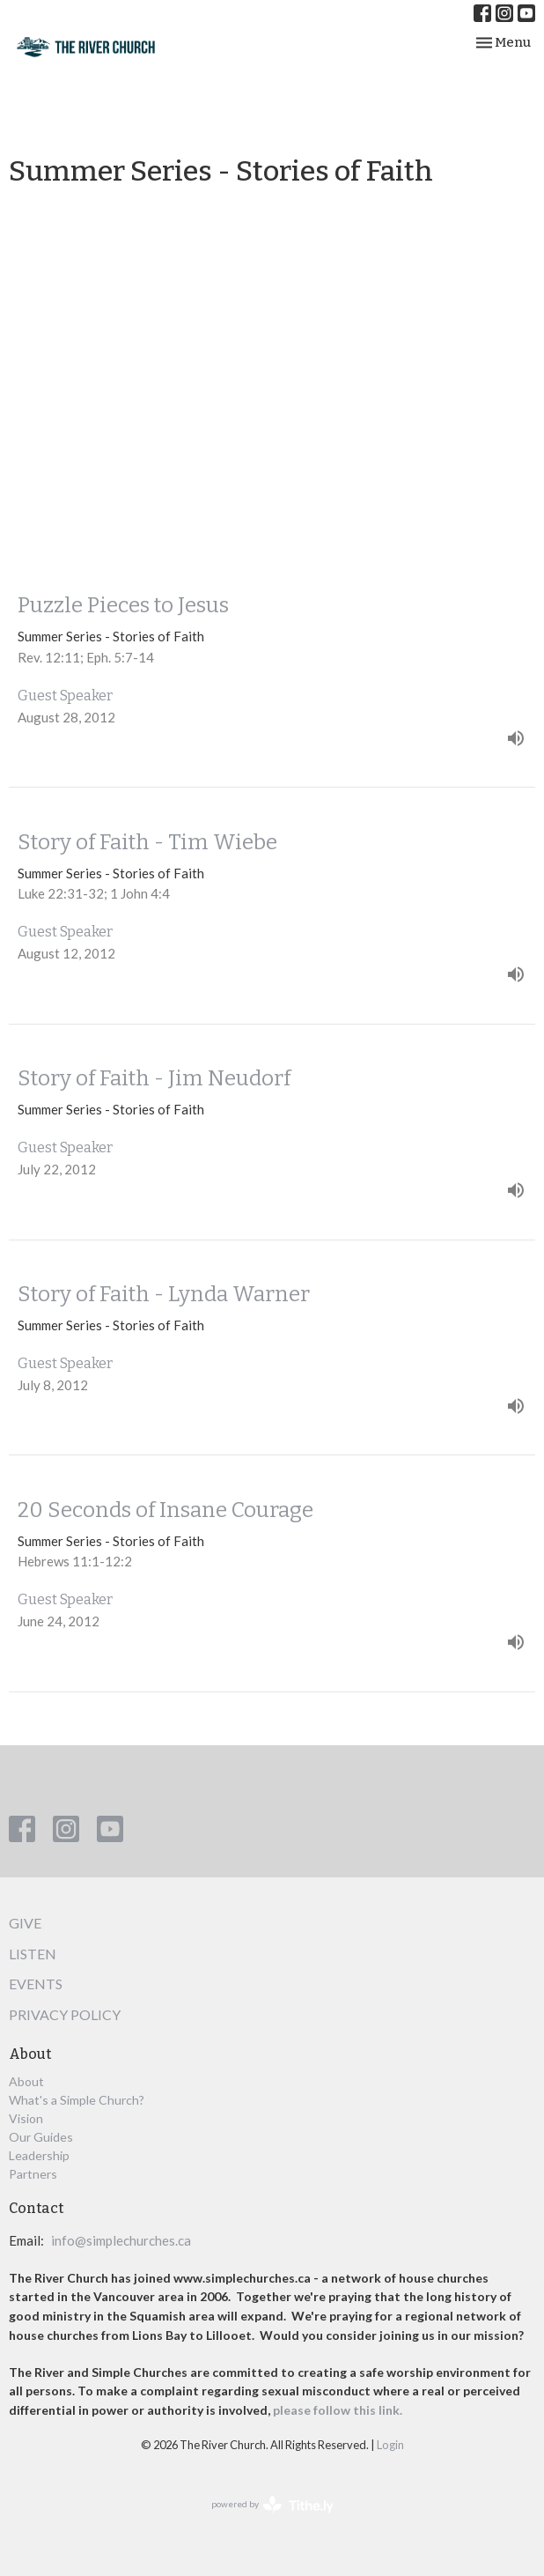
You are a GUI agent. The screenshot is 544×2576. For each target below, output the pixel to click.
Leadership (39, 2155)
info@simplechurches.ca (121, 2240)
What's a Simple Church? (76, 2099)
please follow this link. (339, 2409)
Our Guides (41, 2136)
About (26, 2081)
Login (390, 2445)
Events (35, 1983)
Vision (26, 2118)
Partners (33, 2173)
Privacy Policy (65, 2014)
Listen (32, 1953)
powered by (272, 2505)
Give (25, 1922)
